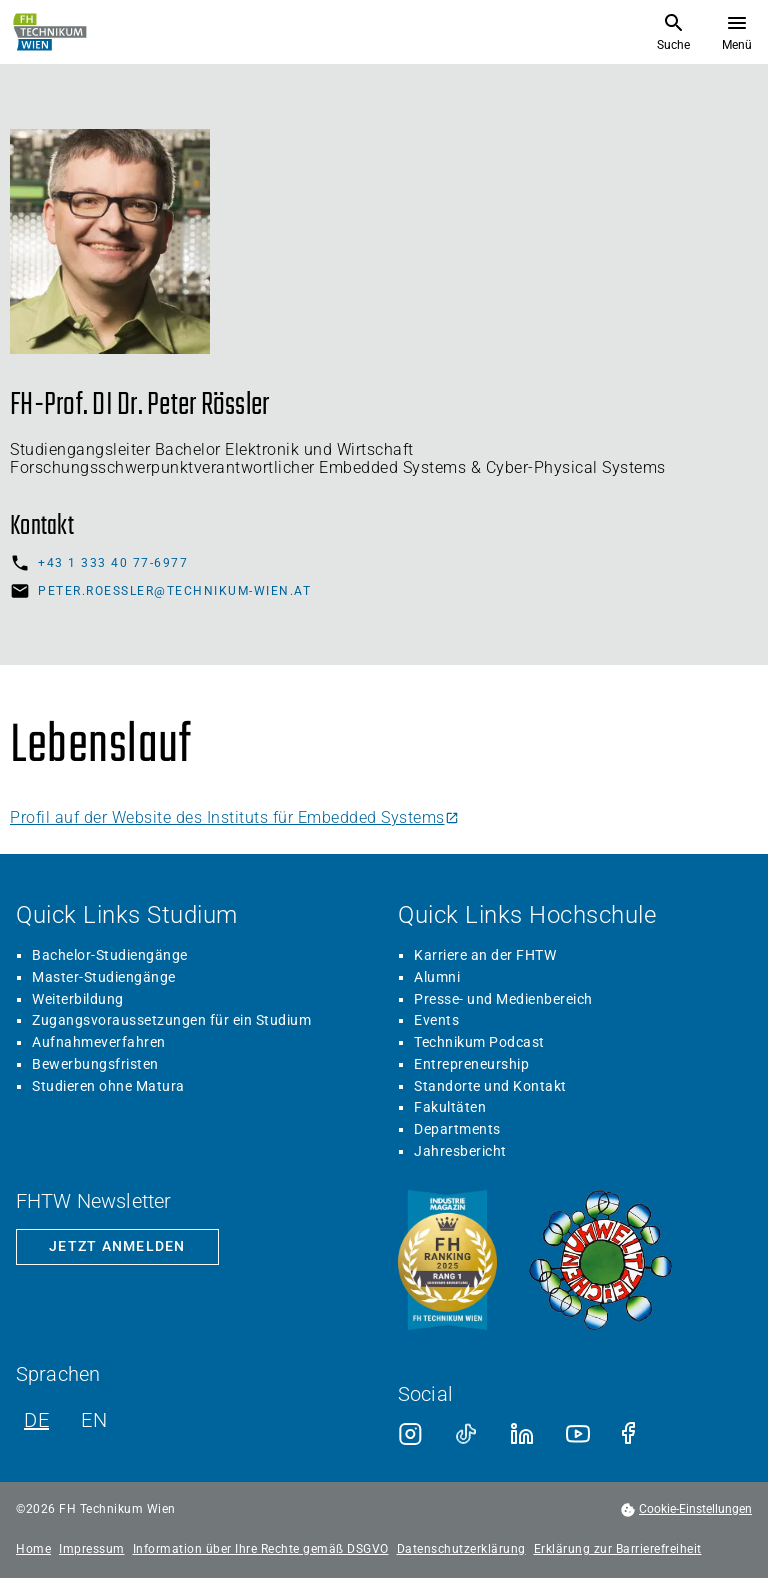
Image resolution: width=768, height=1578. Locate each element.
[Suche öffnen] (673, 32)
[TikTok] (466, 1434)
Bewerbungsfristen (95, 1064)
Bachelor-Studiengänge (110, 955)
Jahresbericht (460, 1151)
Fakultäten (450, 1107)
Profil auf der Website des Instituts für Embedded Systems (234, 817)
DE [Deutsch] (36, 1420)
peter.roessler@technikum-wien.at (174, 591)
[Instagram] (410, 1434)
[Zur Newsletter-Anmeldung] (117, 1247)
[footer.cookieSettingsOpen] (686, 1510)
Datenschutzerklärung (461, 1549)
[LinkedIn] (522, 1434)
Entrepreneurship (471, 1064)
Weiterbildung (78, 999)
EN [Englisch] (94, 1420)
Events (436, 1020)
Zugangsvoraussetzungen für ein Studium (171, 1020)
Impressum (92, 1549)
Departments (457, 1129)
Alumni (437, 977)
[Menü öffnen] (737, 32)
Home (33, 1549)
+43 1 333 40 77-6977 (113, 563)
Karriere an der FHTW (485, 955)
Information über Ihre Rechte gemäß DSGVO (261, 1549)
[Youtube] (578, 1434)
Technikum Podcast (479, 1042)
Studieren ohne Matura (108, 1086)
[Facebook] (634, 1434)
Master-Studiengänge (104, 977)
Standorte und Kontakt (490, 1086)
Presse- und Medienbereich (503, 999)
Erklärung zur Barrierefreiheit (618, 1549)
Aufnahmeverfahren (99, 1042)
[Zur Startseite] (50, 32)
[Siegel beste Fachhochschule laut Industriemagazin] (447, 1262)
